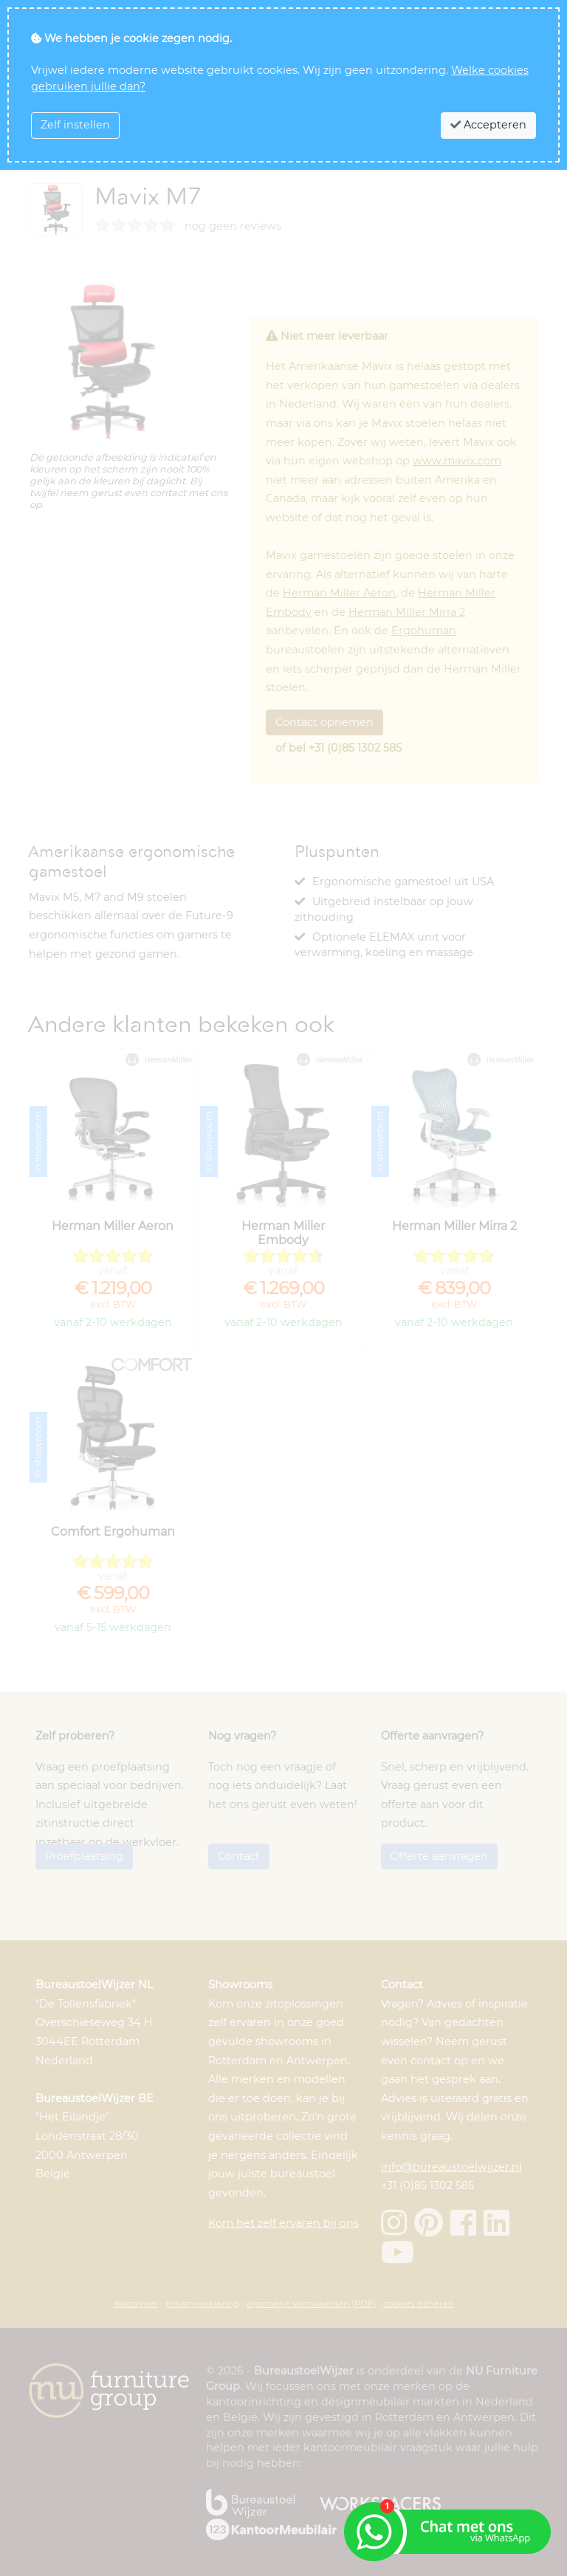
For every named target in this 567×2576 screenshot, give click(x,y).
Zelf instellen (75, 124)
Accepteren (488, 124)
